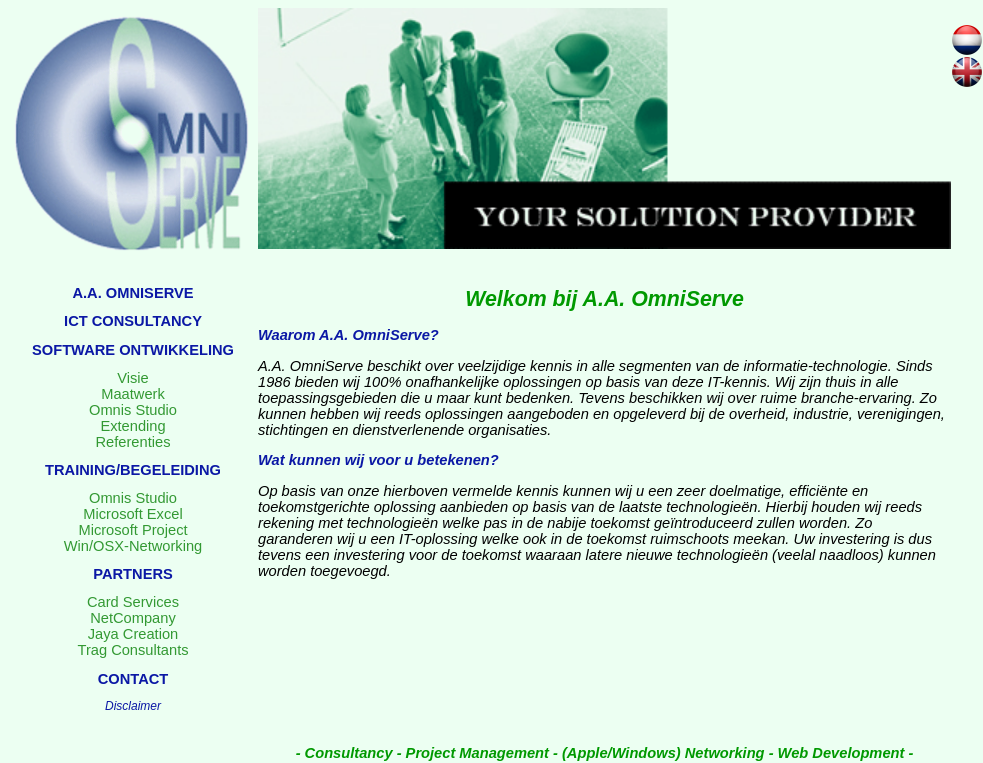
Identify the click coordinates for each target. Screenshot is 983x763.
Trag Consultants (132, 650)
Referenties (133, 442)
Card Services (133, 602)
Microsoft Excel (132, 514)
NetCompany (133, 618)
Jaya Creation (133, 634)
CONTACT (133, 679)
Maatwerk (133, 394)
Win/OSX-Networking (133, 546)
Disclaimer (133, 706)
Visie (133, 378)
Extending (132, 426)
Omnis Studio (133, 410)
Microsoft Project (132, 530)
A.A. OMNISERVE (132, 293)
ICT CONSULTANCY (133, 321)
